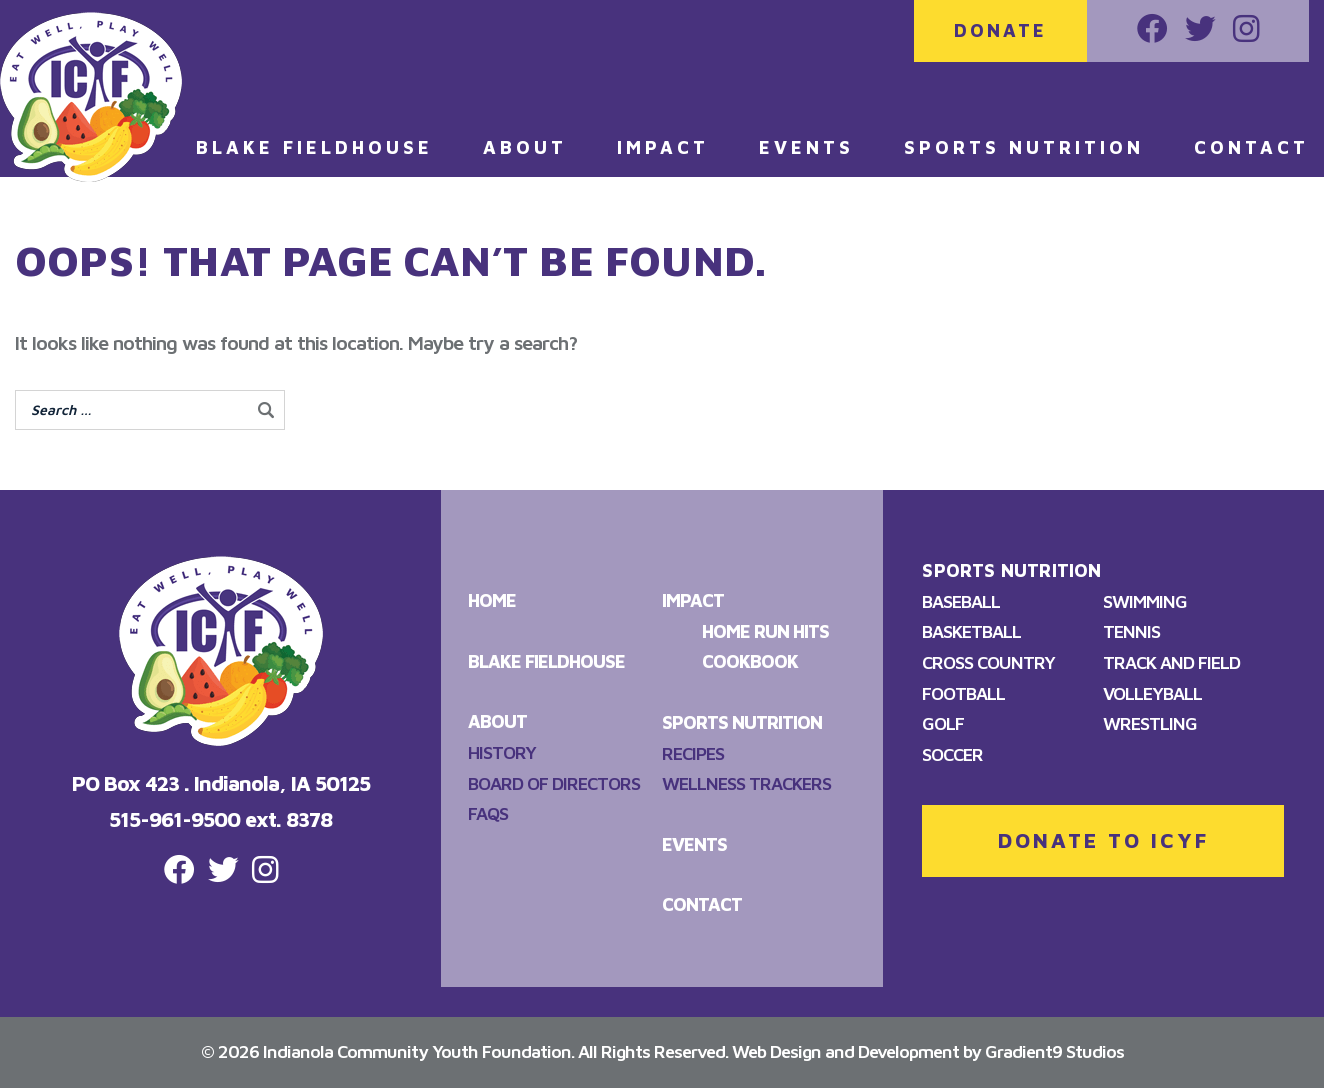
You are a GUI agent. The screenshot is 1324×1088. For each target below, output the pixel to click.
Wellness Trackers (746, 783)
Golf (943, 723)
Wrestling (1150, 723)
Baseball (961, 601)
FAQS (488, 813)
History (502, 752)
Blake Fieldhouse (314, 147)
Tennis (1131, 631)
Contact (1251, 147)
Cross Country (988, 662)
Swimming (1145, 601)
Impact (663, 147)
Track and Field (1171, 662)
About (525, 147)
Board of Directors (554, 783)
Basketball (971, 631)
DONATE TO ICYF (1103, 840)
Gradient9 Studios (1054, 1051)
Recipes (693, 753)
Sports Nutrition (1024, 147)
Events (806, 147)
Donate (1000, 30)
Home (492, 600)
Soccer (952, 754)
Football (963, 693)
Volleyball (1152, 693)
